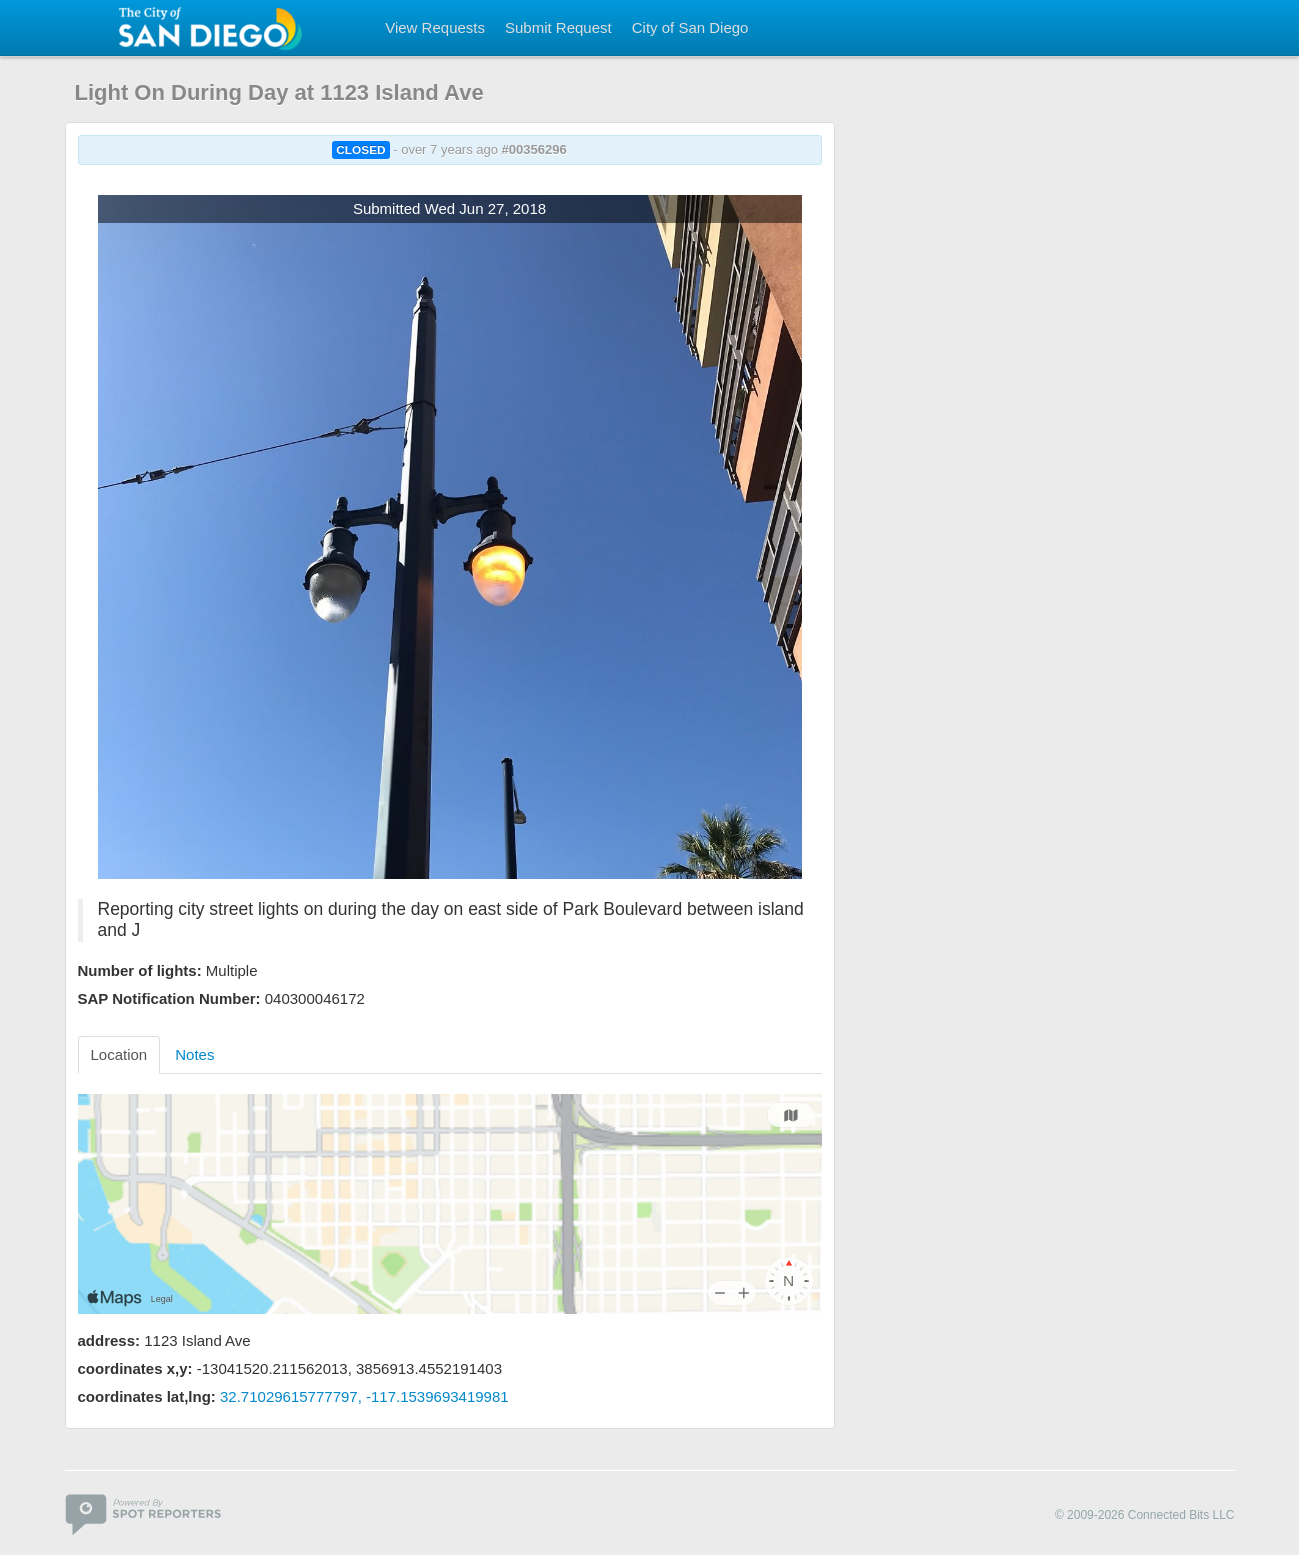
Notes (194, 1054)
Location (119, 1054)
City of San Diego (690, 27)
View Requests (435, 27)
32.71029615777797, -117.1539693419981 (364, 1396)
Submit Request (558, 27)
